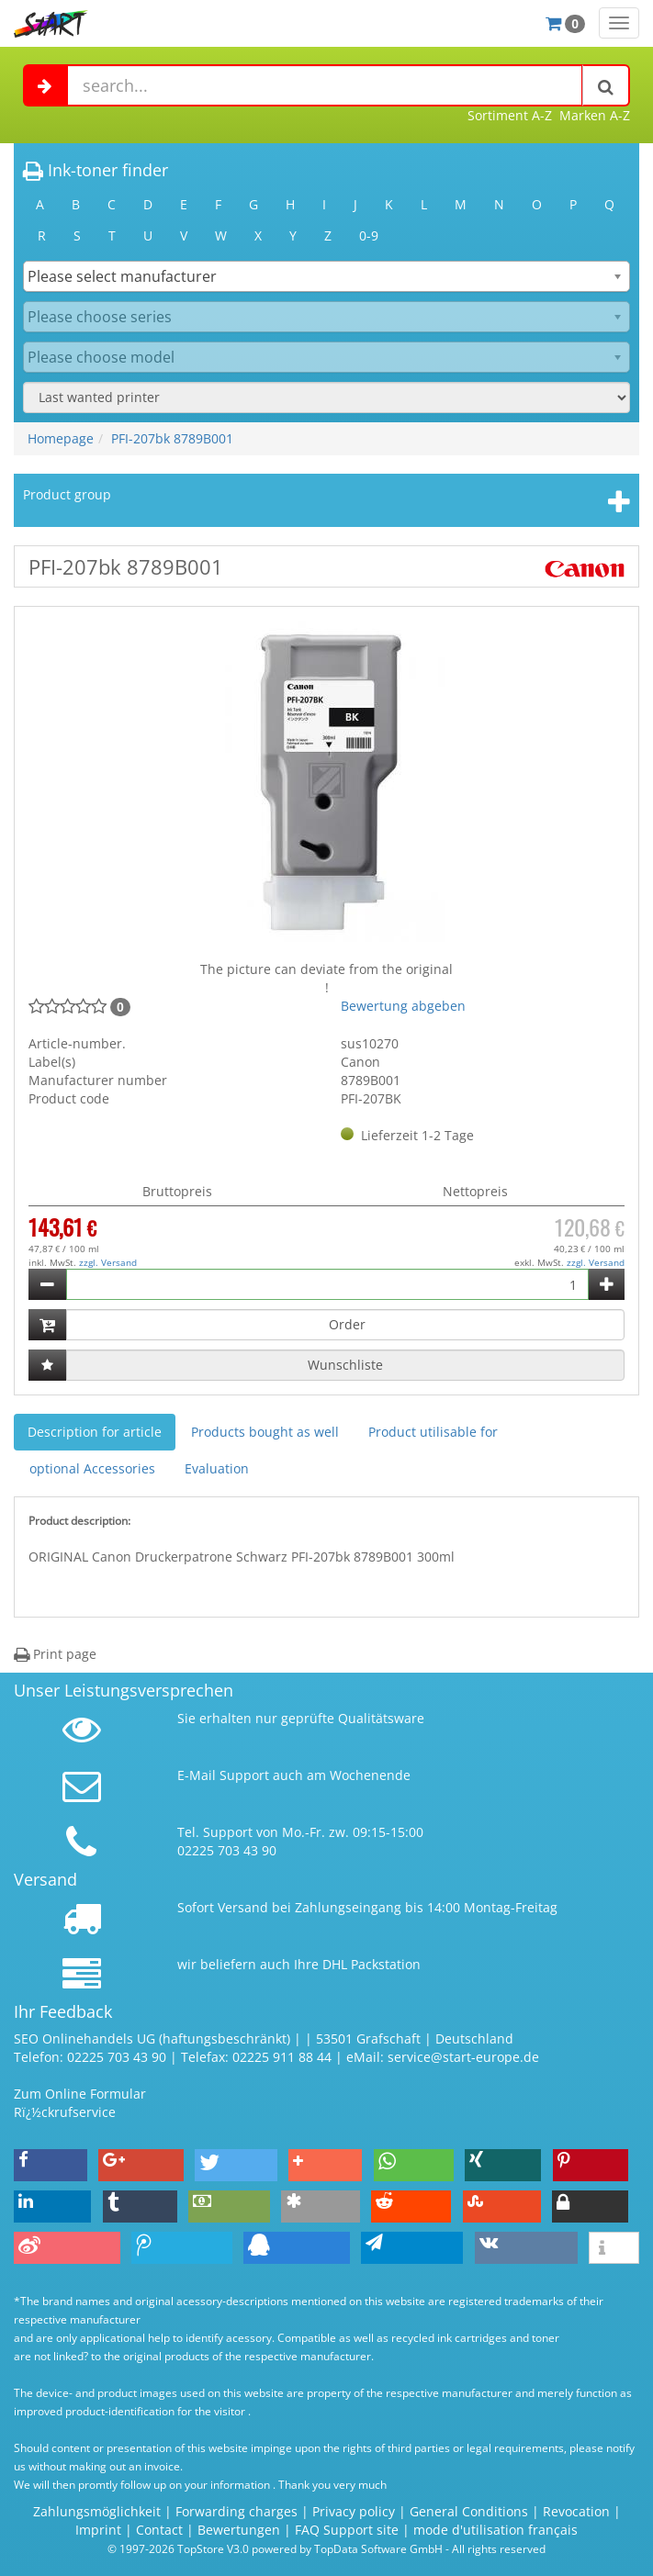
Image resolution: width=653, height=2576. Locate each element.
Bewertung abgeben (403, 1005)
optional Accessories (92, 1468)
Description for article (95, 1431)
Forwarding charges (236, 2511)
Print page (55, 1654)
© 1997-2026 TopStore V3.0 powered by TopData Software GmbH (275, 2548)
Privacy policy (353, 2511)
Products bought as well (265, 1431)
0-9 (368, 235)
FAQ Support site (347, 2529)
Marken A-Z (594, 115)
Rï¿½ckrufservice (65, 2112)
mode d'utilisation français (495, 2529)
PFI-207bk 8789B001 (172, 438)
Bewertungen (238, 2529)
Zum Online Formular (80, 2093)
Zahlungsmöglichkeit (97, 2511)
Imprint (98, 2529)
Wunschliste (345, 1364)
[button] (50, 2165)
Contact (159, 2529)
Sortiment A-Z (509, 115)
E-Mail (196, 1775)
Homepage (61, 438)
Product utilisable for (433, 1431)
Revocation (576, 2511)
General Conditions (471, 2511)
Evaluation (217, 1468)
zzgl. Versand (108, 1262)
